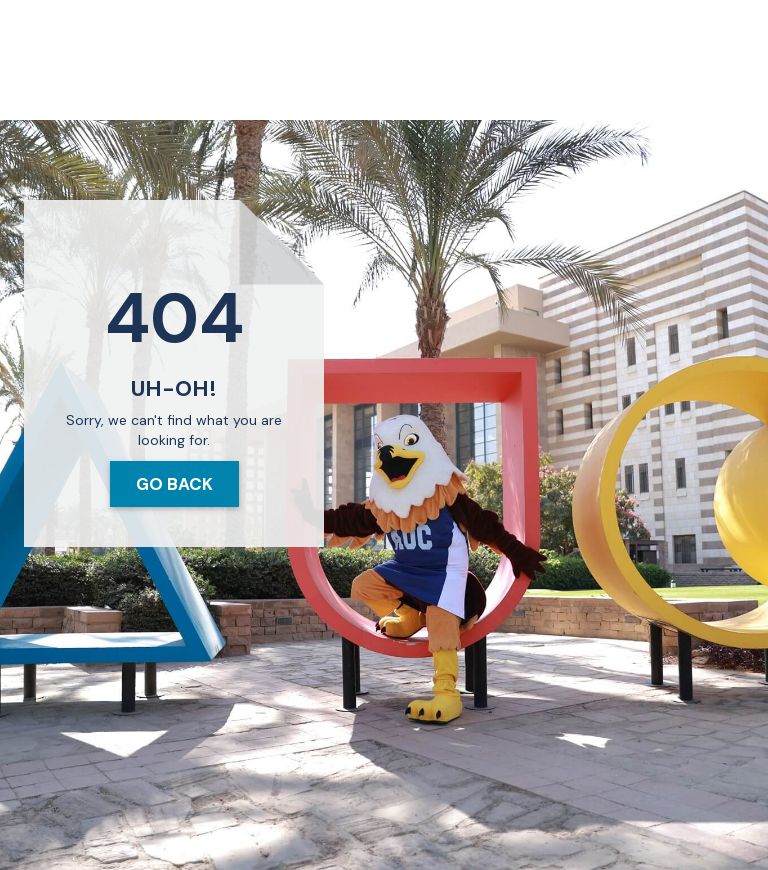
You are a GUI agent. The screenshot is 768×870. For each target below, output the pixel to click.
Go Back (174, 484)
